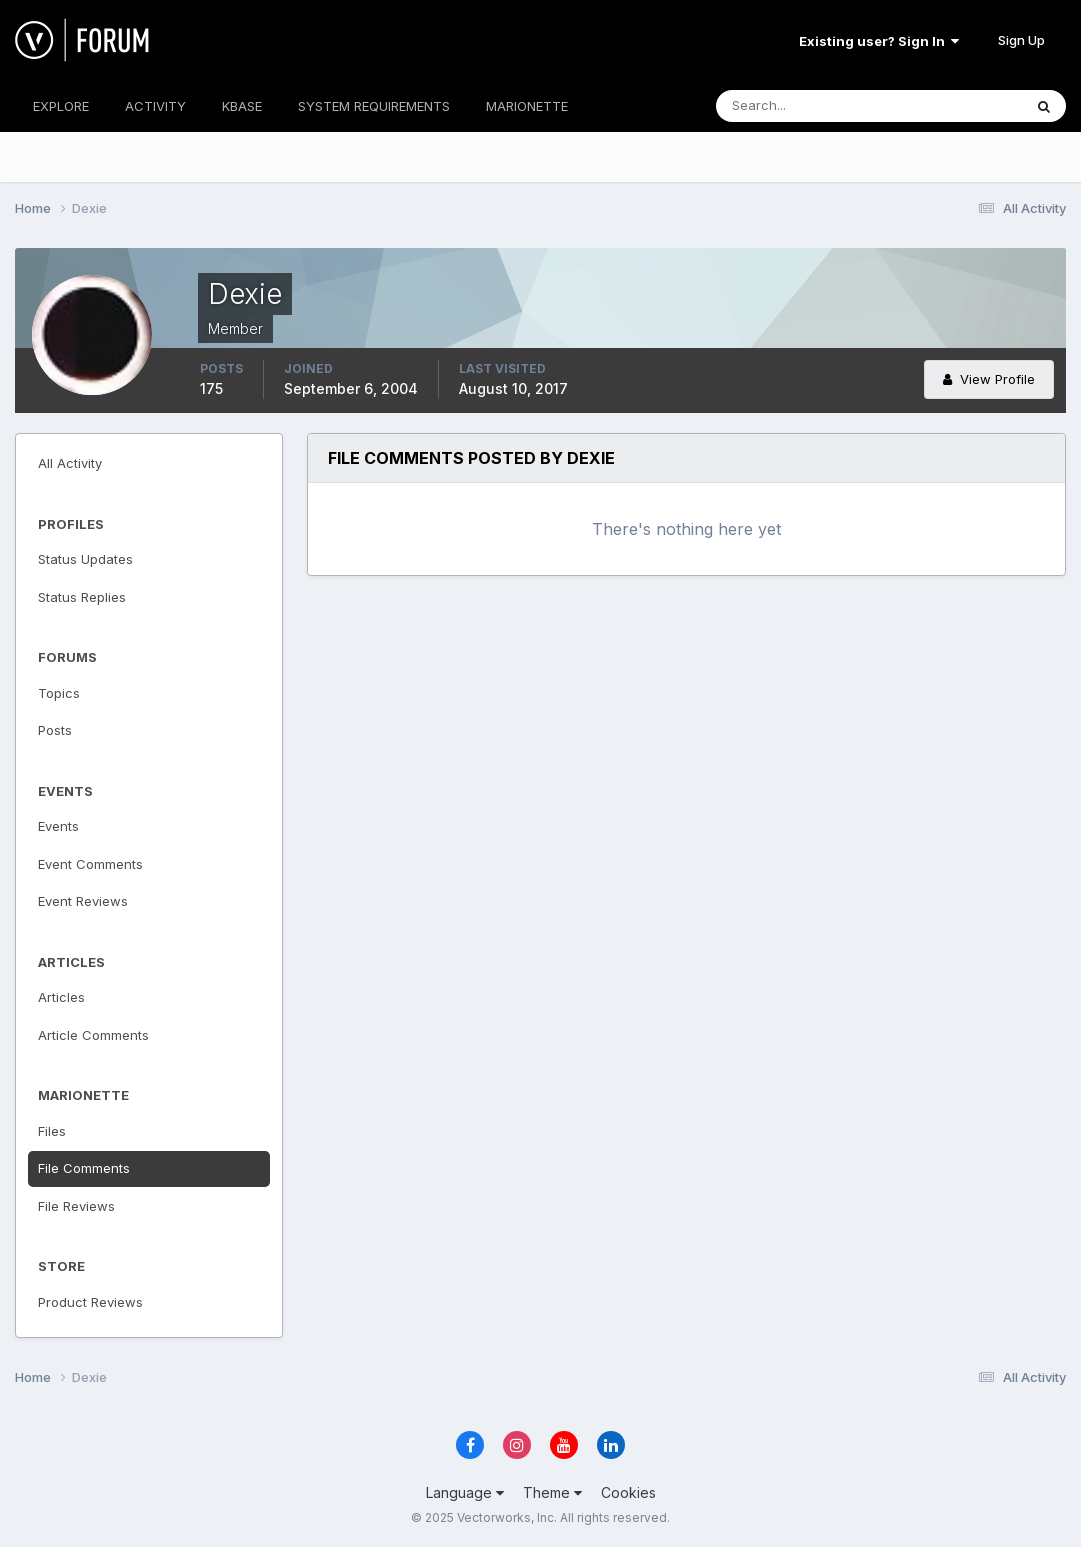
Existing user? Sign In (879, 41)
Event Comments (90, 864)
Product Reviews (90, 1302)
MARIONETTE (527, 106)
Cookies (628, 1492)
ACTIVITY (155, 106)
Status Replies (82, 597)
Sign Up (1021, 40)
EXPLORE (61, 106)
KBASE (242, 106)
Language (465, 1492)
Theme (552, 1492)
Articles (61, 997)
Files (52, 1131)
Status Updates (85, 559)
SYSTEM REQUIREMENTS (374, 106)
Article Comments (93, 1035)
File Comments (84, 1168)
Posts (55, 730)
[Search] (804, 106)
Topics (59, 693)
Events (58, 826)
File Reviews (76, 1206)
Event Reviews (83, 901)
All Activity (70, 463)
